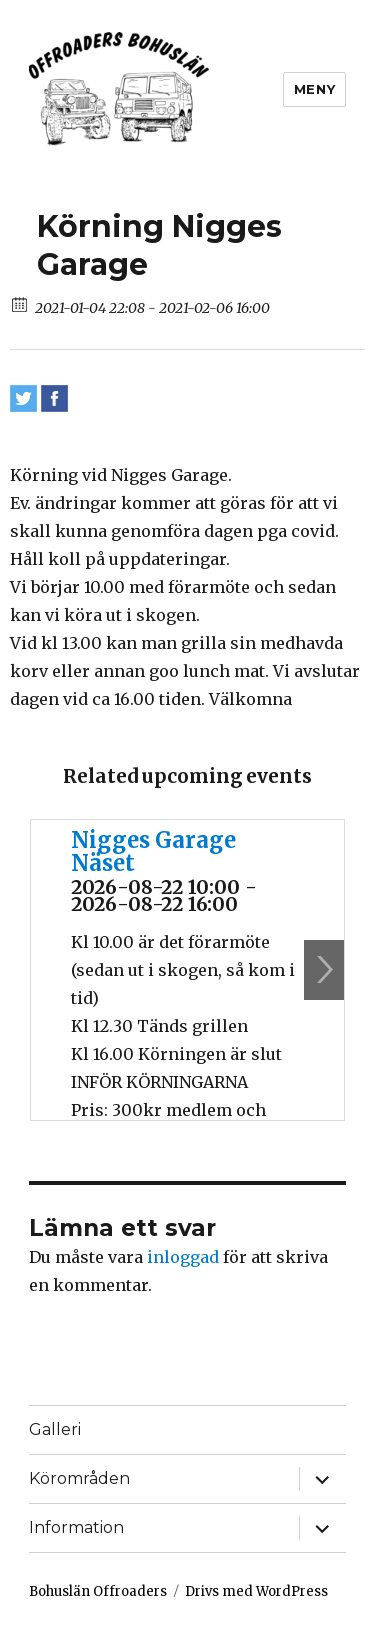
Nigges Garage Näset (153, 851)
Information (76, 1527)
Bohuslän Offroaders (98, 1591)
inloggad (183, 1257)
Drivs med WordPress (256, 1591)
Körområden (79, 1478)
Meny (314, 89)
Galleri (55, 1429)
